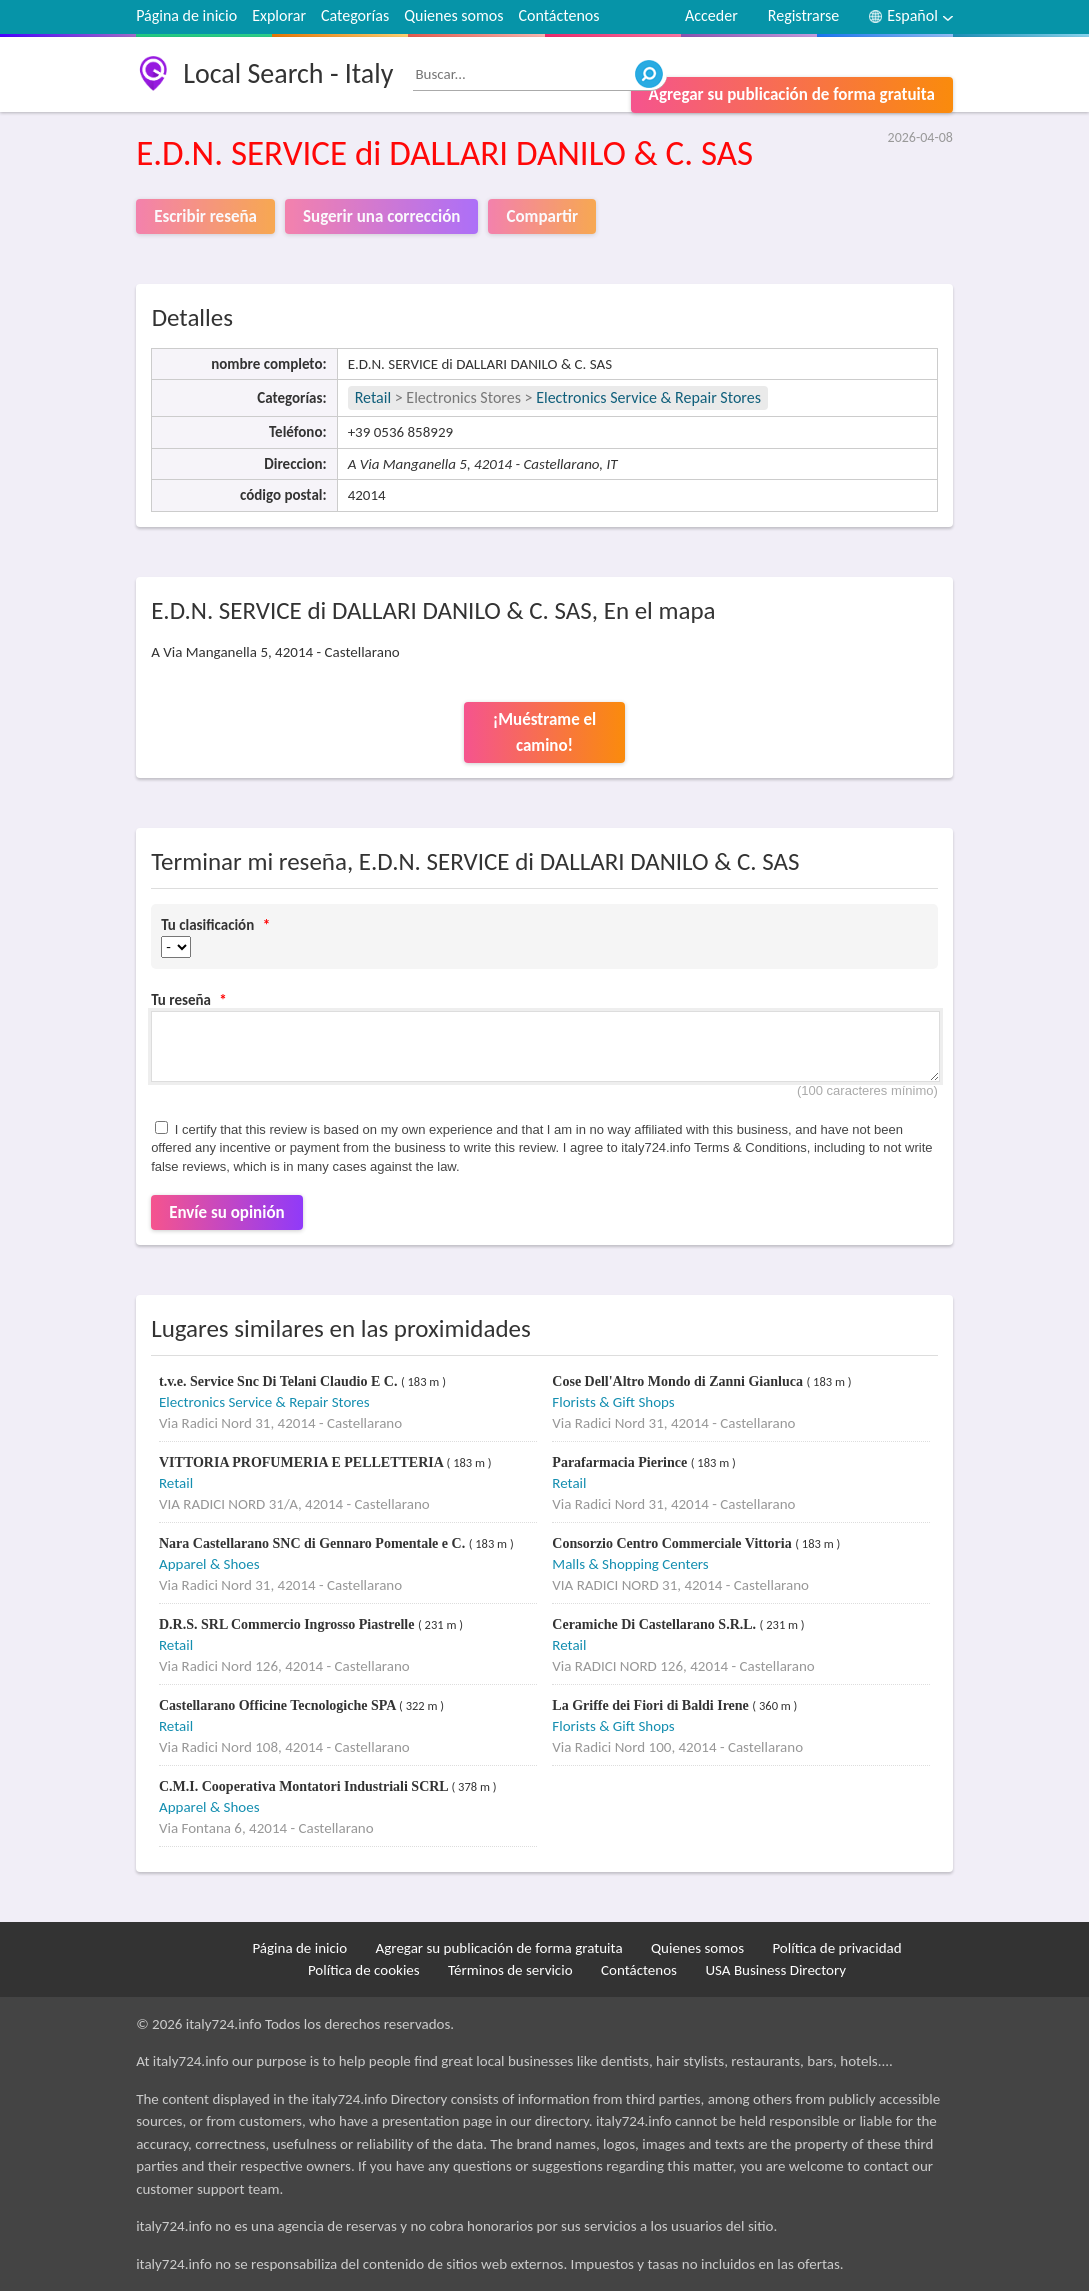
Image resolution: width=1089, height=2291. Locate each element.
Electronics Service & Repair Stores (648, 397)
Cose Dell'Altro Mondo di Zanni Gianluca (679, 1381)
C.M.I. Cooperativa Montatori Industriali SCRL (305, 1786)
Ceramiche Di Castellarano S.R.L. (655, 1624)
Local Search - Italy (288, 73)
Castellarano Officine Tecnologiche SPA (279, 1705)
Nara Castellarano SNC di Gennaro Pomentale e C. (314, 1543)
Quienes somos (453, 15)
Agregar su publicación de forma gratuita (792, 94)
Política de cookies (364, 1970)
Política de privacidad (836, 1948)
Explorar (279, 15)
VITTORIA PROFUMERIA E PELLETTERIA (303, 1462)
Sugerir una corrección (381, 216)
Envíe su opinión (227, 1212)
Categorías (355, 15)
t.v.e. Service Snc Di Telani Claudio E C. (280, 1381)
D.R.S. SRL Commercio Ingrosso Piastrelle (288, 1624)
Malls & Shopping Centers (630, 1564)
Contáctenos (558, 15)
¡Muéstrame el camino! (545, 732)
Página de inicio (186, 15)
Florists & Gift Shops (613, 1402)
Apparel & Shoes (209, 1564)
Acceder (711, 15)
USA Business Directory (775, 1970)
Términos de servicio (510, 1970)
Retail (373, 397)
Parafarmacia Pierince (621, 1462)
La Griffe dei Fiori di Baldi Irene (652, 1705)
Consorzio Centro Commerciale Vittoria (673, 1543)
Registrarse (803, 15)
